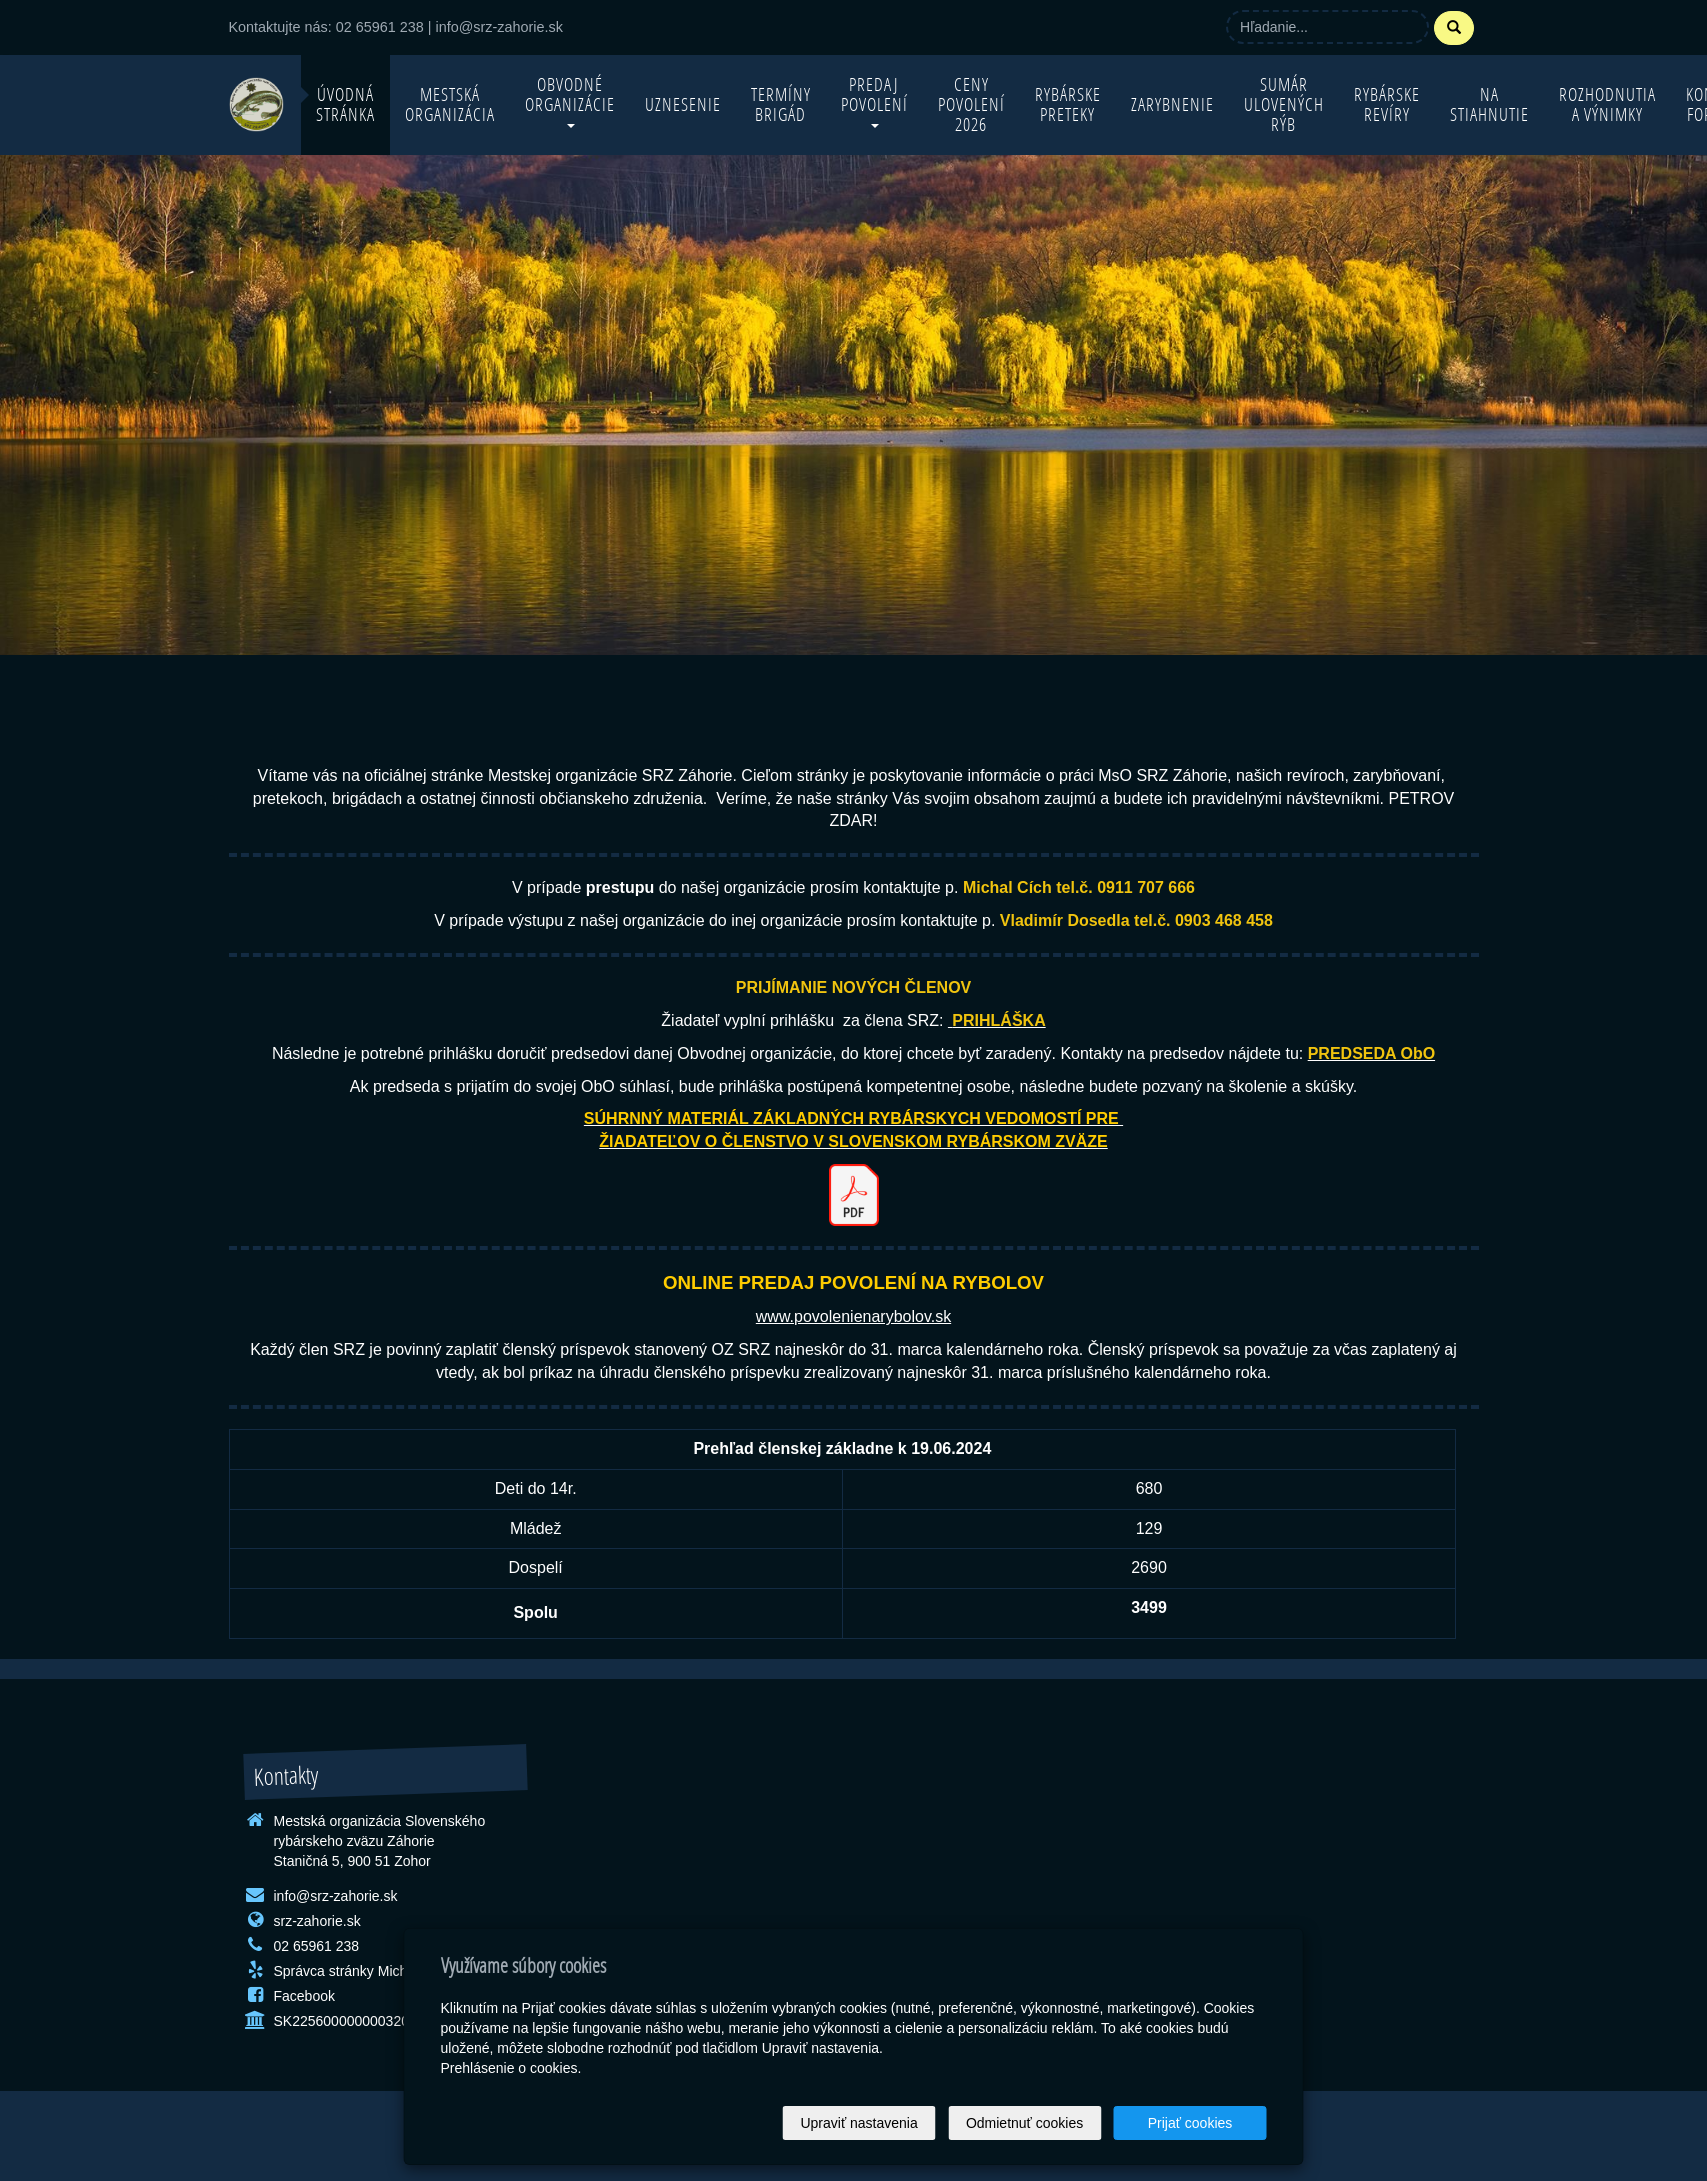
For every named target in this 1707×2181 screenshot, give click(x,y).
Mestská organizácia (450, 104)
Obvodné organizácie (570, 100)
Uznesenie (683, 104)
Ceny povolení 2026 (971, 104)
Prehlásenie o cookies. (511, 2068)
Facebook (304, 1996)
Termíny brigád (781, 104)
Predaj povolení (874, 100)
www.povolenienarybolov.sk (853, 1316)
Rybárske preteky (1068, 104)
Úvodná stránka (345, 104)
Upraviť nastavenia (858, 2123)
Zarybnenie (1172, 104)
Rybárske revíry (1387, 104)
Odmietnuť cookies (1024, 2123)
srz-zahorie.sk (317, 1921)
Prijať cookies (1190, 2123)
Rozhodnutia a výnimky (1607, 104)
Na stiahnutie (1489, 104)
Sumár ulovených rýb (1284, 104)
